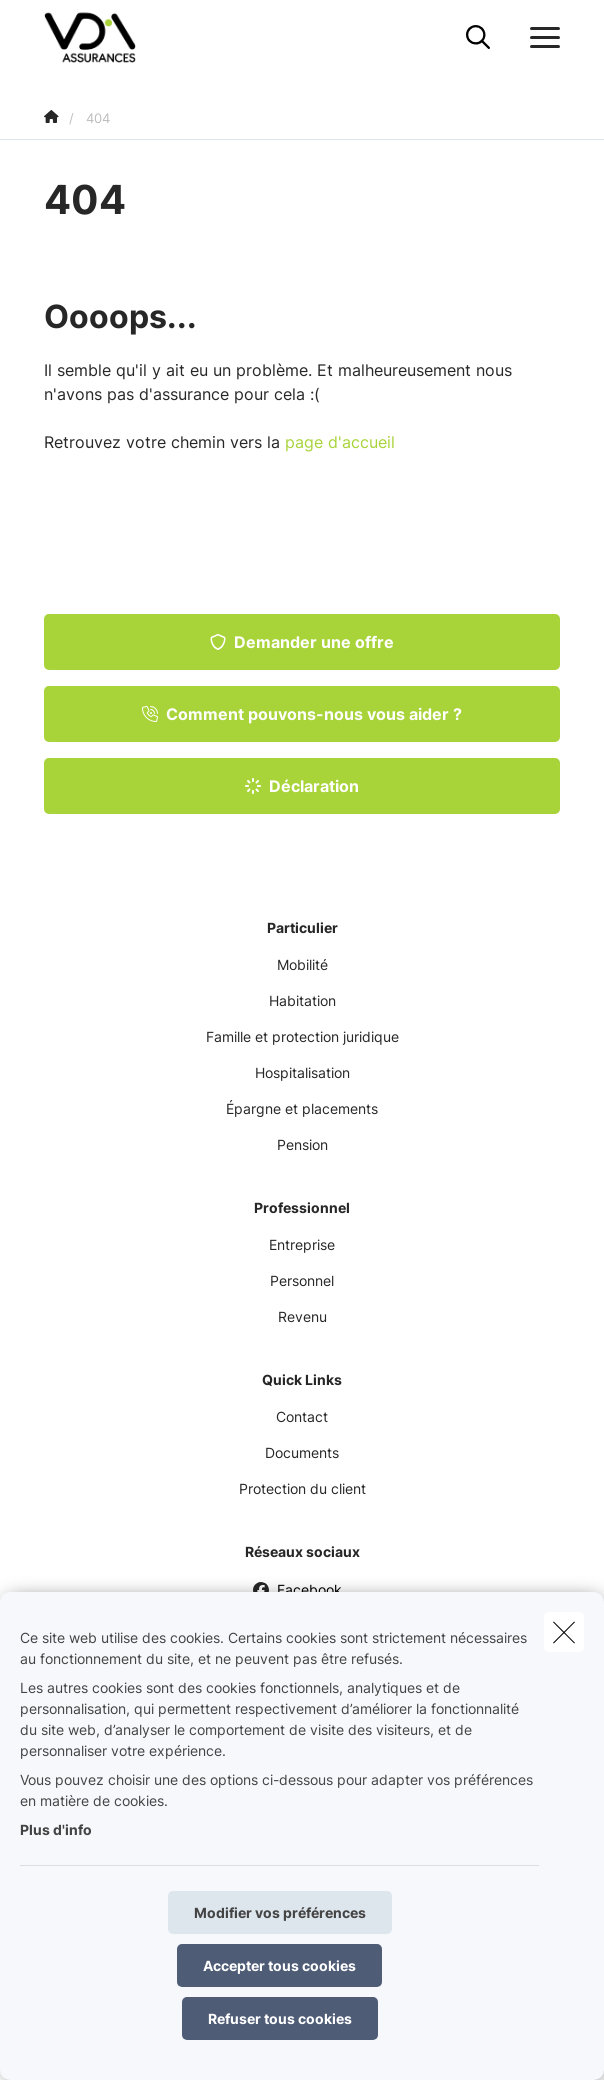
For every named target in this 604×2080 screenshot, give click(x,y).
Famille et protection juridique (302, 1036)
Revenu (302, 1316)
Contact (302, 1416)
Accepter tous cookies (279, 1965)
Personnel (302, 1280)
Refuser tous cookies (280, 2018)
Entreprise (302, 1244)
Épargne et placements (302, 1108)
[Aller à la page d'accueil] (102, 37)
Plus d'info (56, 1829)
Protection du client (302, 1488)
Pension (302, 1144)
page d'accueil (340, 442)
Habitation (302, 1000)
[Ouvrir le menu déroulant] (540, 38)
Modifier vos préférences (280, 1912)
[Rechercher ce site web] (478, 38)
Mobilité (302, 964)
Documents (302, 1452)
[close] (564, 1632)
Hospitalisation (302, 1072)
